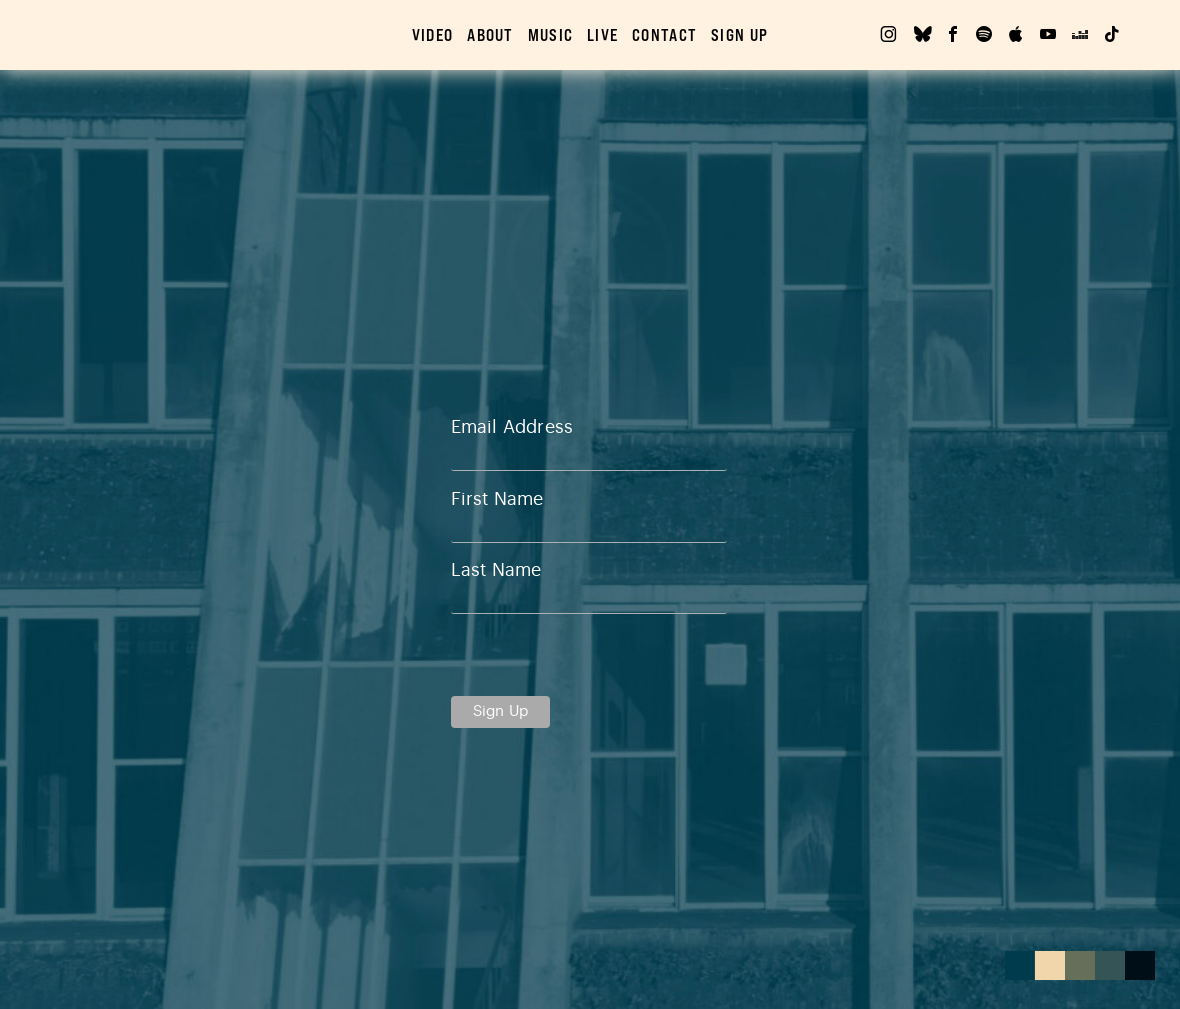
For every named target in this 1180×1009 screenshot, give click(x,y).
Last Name (496, 570)
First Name (497, 499)
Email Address (512, 427)
